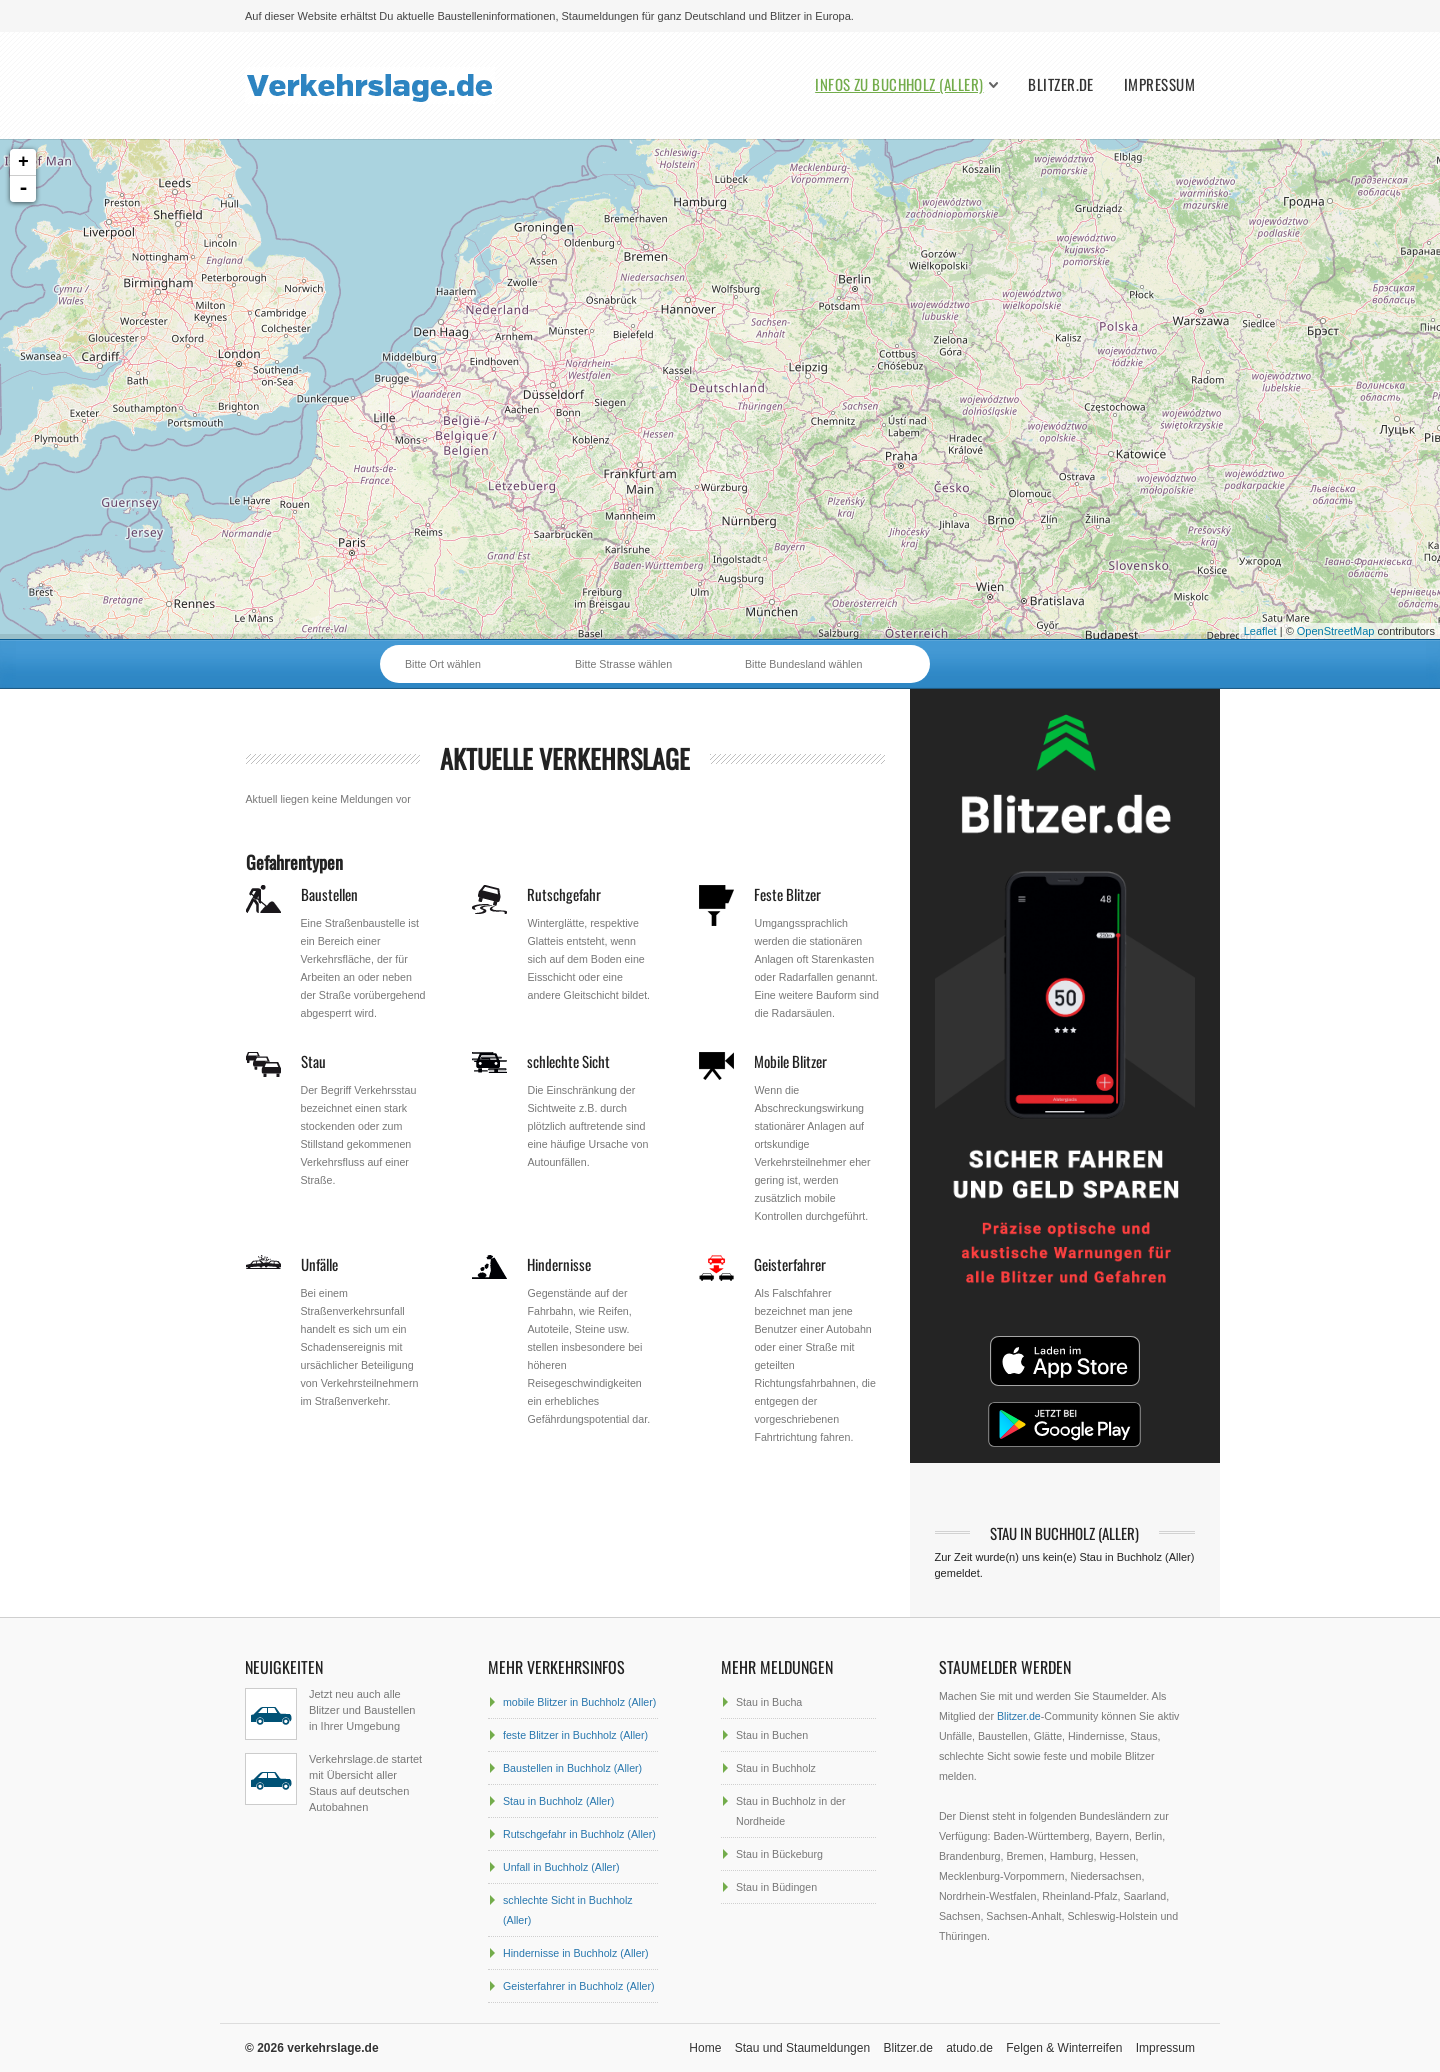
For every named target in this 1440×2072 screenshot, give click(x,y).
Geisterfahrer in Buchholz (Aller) (579, 1986)
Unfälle (319, 1264)
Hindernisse (559, 1264)
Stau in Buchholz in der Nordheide (791, 1811)
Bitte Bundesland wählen (803, 664)
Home (705, 2048)
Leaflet (1260, 631)
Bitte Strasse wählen (623, 664)
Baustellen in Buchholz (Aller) (572, 1768)
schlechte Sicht (568, 1061)
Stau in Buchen (772, 1735)
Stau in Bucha (769, 1702)
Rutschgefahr (564, 894)
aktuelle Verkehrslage (565, 758)
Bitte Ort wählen (443, 664)
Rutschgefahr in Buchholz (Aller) (579, 1834)
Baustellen (329, 894)
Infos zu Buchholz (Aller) (899, 84)
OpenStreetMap (1336, 631)
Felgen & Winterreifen (1064, 2048)
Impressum (1159, 84)
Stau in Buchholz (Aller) (558, 1801)
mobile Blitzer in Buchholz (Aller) (579, 1702)
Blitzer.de (1061, 84)
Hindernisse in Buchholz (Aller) (576, 1953)
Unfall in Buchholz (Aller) (561, 1867)
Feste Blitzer (787, 894)
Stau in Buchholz (776, 1768)
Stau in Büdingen (776, 1887)
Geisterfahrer (790, 1264)
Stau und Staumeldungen (802, 2048)
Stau (313, 1061)
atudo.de (969, 2048)
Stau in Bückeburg (779, 1854)
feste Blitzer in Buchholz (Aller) (575, 1735)
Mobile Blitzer (790, 1061)
